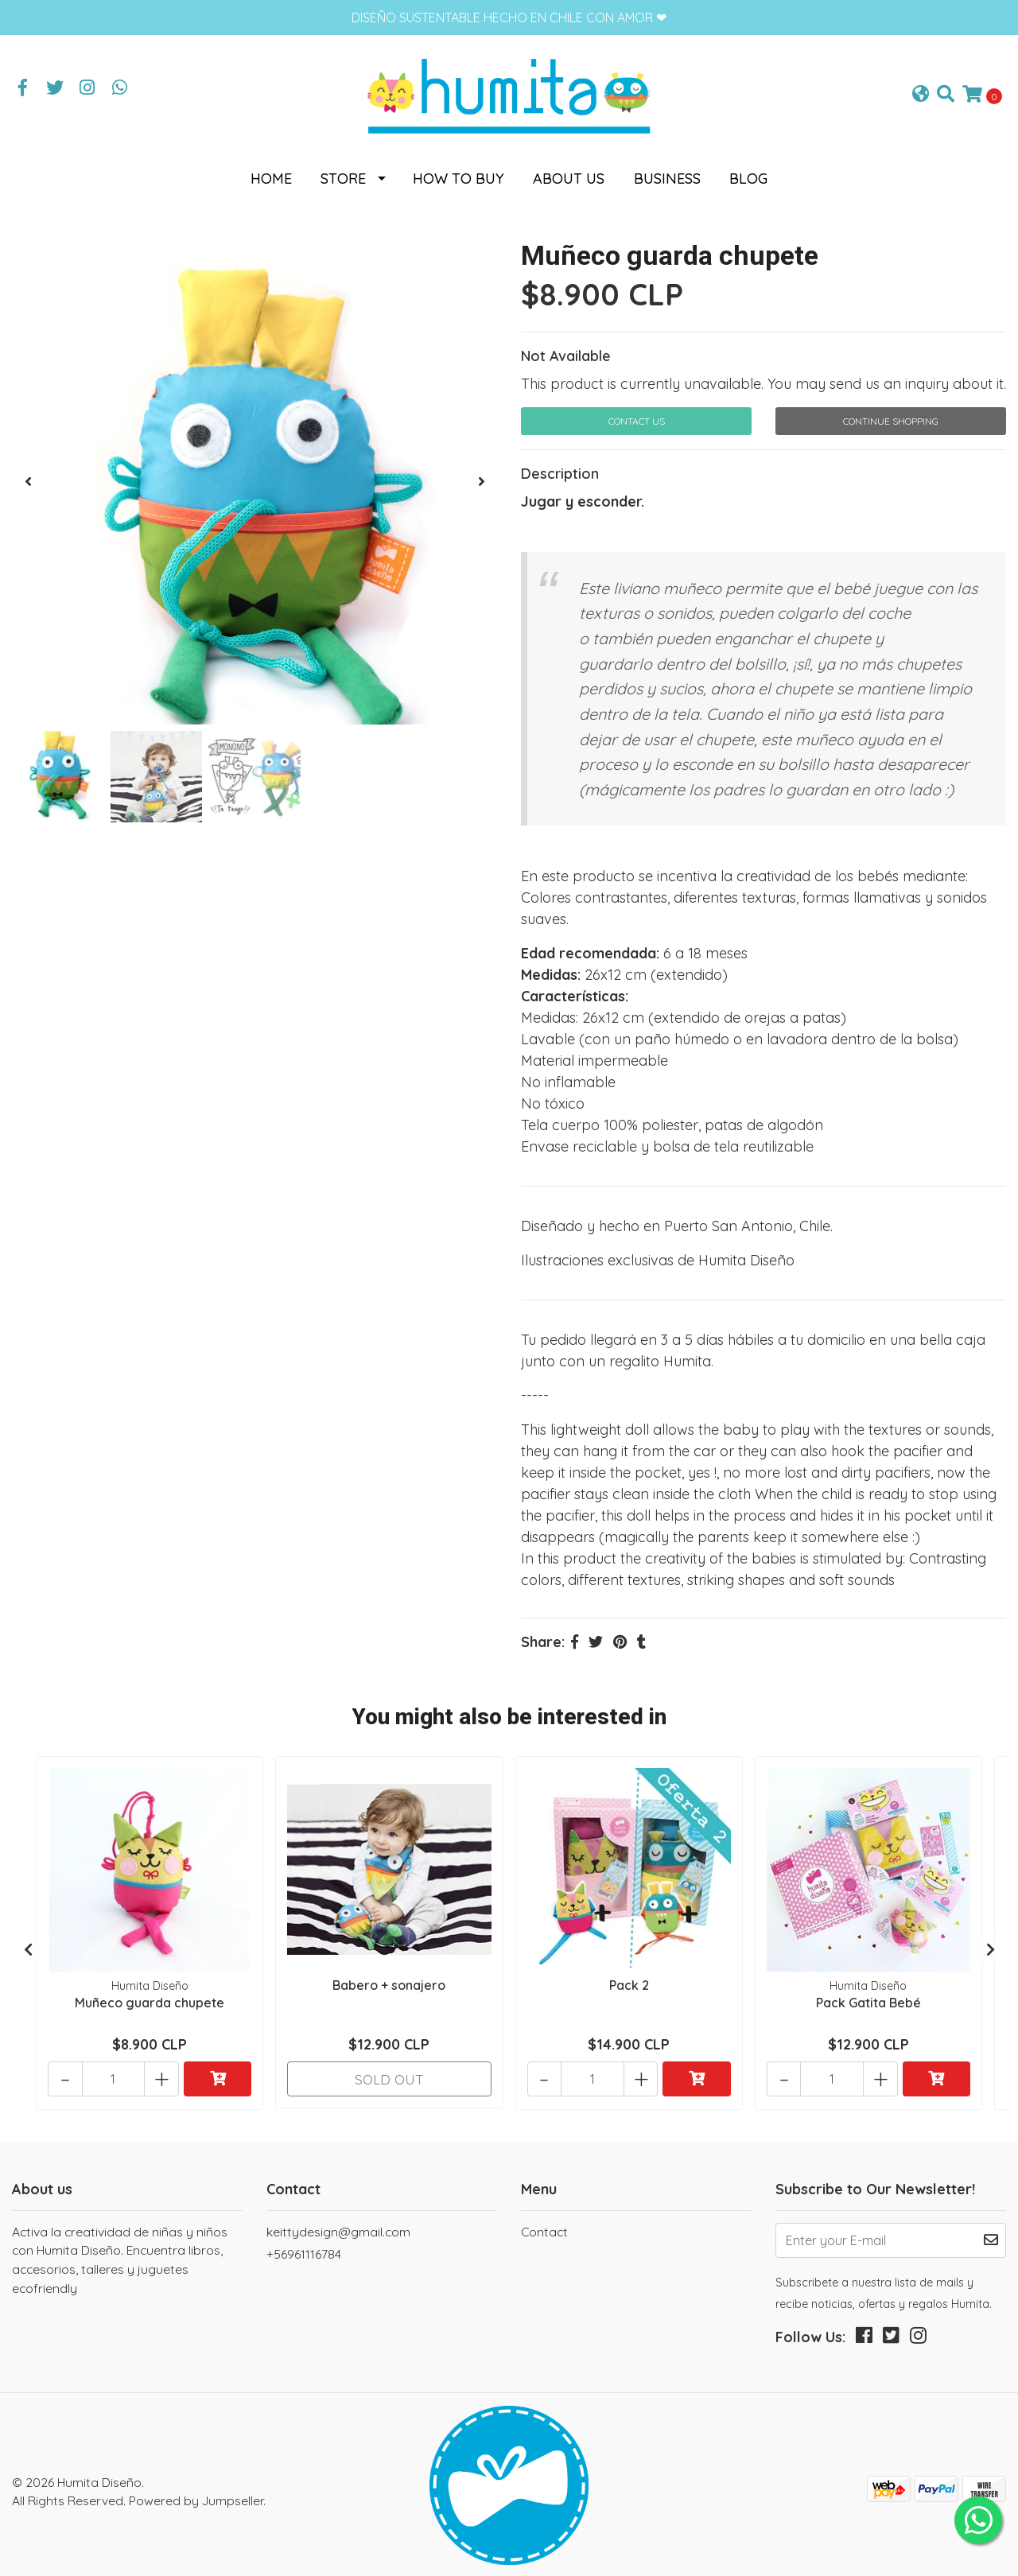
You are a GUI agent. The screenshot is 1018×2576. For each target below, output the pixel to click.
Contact (544, 2217)
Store (343, 172)
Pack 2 (629, 1977)
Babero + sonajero (388, 1977)
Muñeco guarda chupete (149, 1995)
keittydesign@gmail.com (338, 2217)
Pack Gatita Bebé (868, 1995)
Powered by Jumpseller (196, 2486)
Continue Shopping (890, 415)
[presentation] (28, 475)
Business (667, 172)
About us (568, 172)
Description (560, 467)
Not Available (566, 349)
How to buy (458, 172)
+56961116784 (303, 2240)
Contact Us (636, 415)
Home (271, 172)
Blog (748, 172)
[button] (920, 92)
